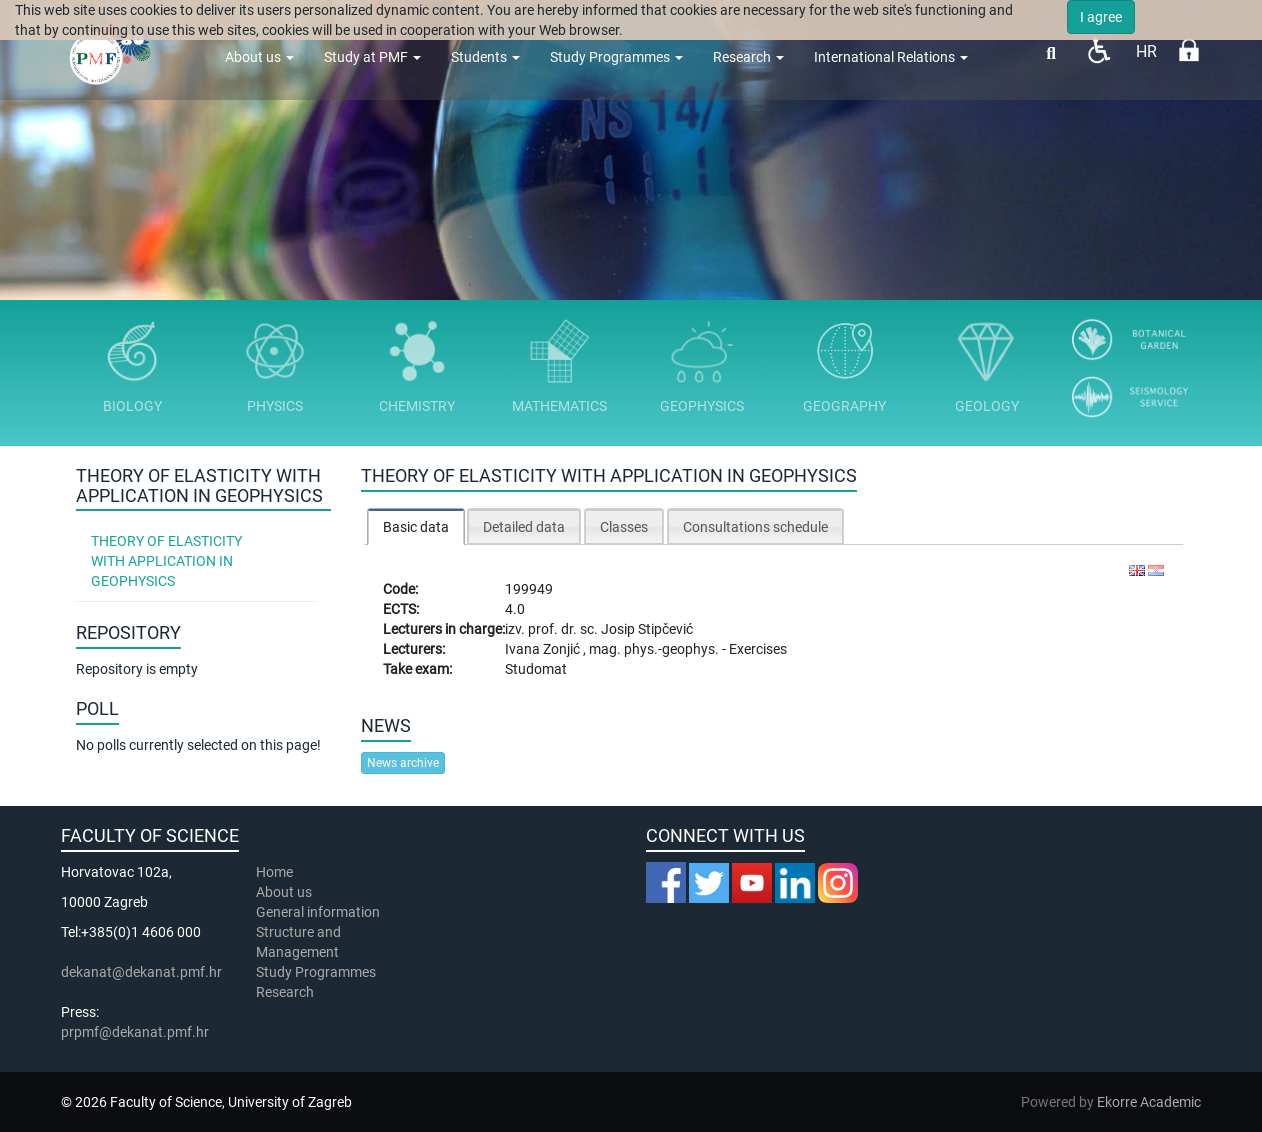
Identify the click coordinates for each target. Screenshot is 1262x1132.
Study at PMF (372, 57)
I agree (1101, 17)
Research (748, 57)
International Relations (891, 57)
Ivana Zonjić (544, 649)
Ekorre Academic (1149, 1102)
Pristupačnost (1098, 50)
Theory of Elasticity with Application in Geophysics (166, 561)
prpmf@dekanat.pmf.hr (135, 1032)
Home (274, 872)
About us (259, 57)
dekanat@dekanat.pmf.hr (141, 972)
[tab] (416, 526)
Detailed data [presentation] (524, 527)
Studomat (536, 669)
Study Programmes (616, 57)
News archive (403, 763)
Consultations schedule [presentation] (755, 527)
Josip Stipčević (647, 629)
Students (485, 57)
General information (318, 912)
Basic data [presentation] (416, 527)
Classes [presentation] (624, 527)
